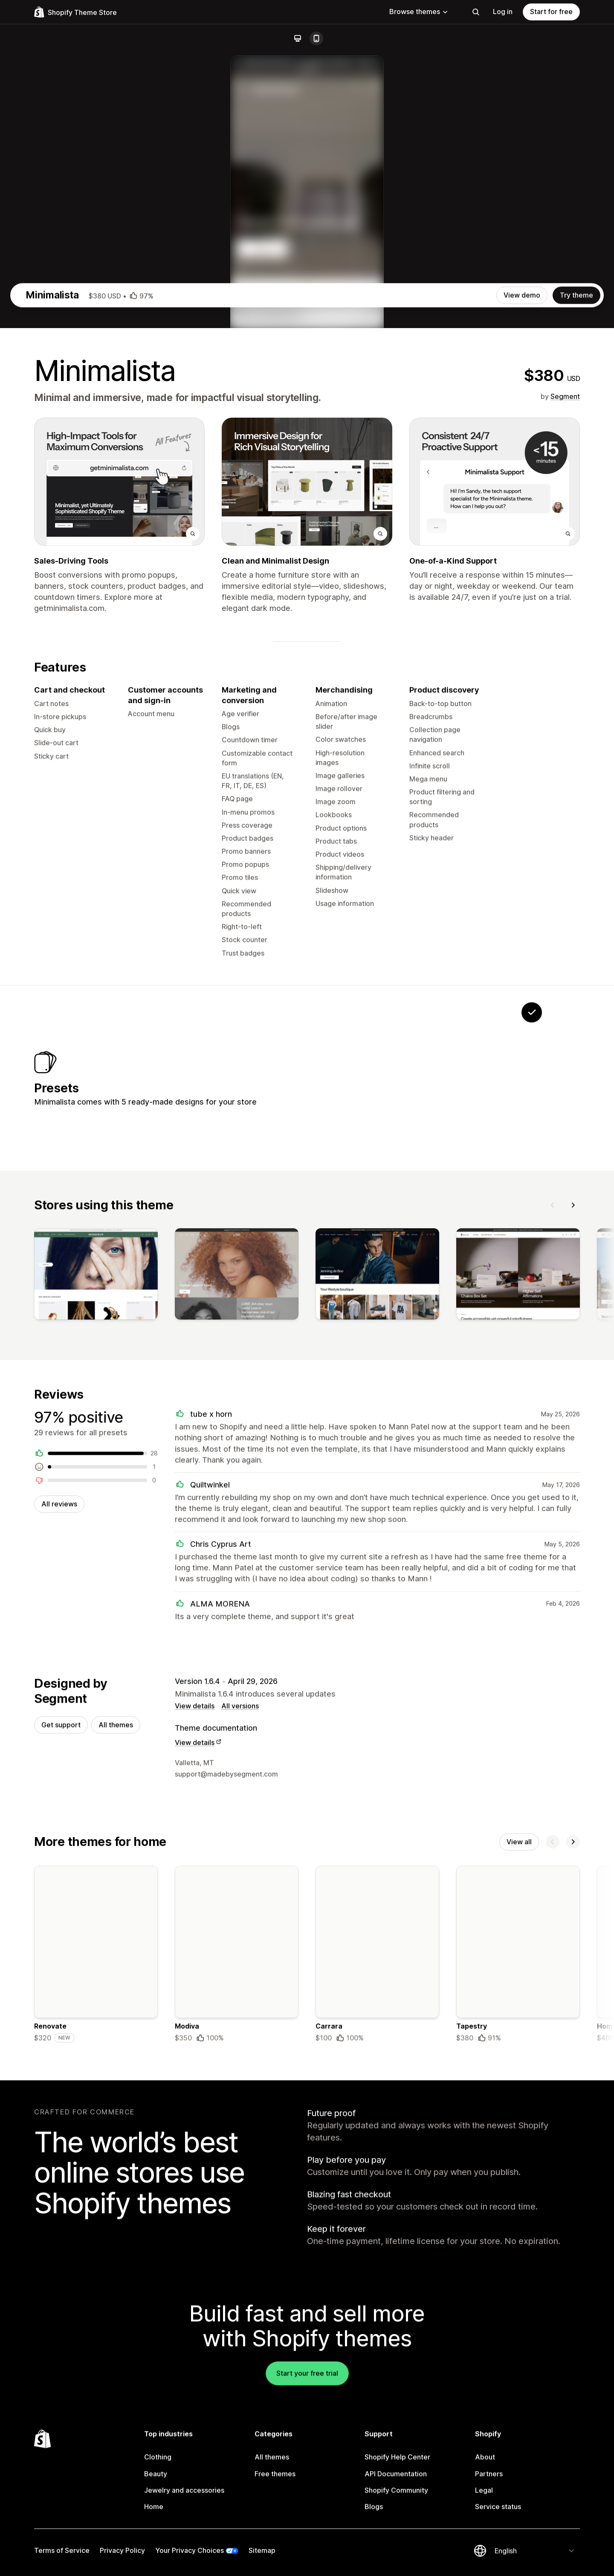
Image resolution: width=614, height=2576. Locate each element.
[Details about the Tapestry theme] (518, 2349)
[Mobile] (316, 38)
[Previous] (552, 1589)
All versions (240, 2096)
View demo (522, 662)
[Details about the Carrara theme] (377, 2349)
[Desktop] (297, 38)
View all (519, 2234)
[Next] (573, 1589)
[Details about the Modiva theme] (236, 2349)
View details (194, 2096)
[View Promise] (372, 1453)
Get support (61, 2115)
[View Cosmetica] (425, 1453)
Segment (565, 763)
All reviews (59, 1891)
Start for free (551, 11)
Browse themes (419, 11)
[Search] (476, 12)
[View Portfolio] (318, 1453)
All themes (115, 2115)
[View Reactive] (478, 1453)
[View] (96, 1660)
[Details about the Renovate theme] (96, 2349)
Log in (503, 11)
